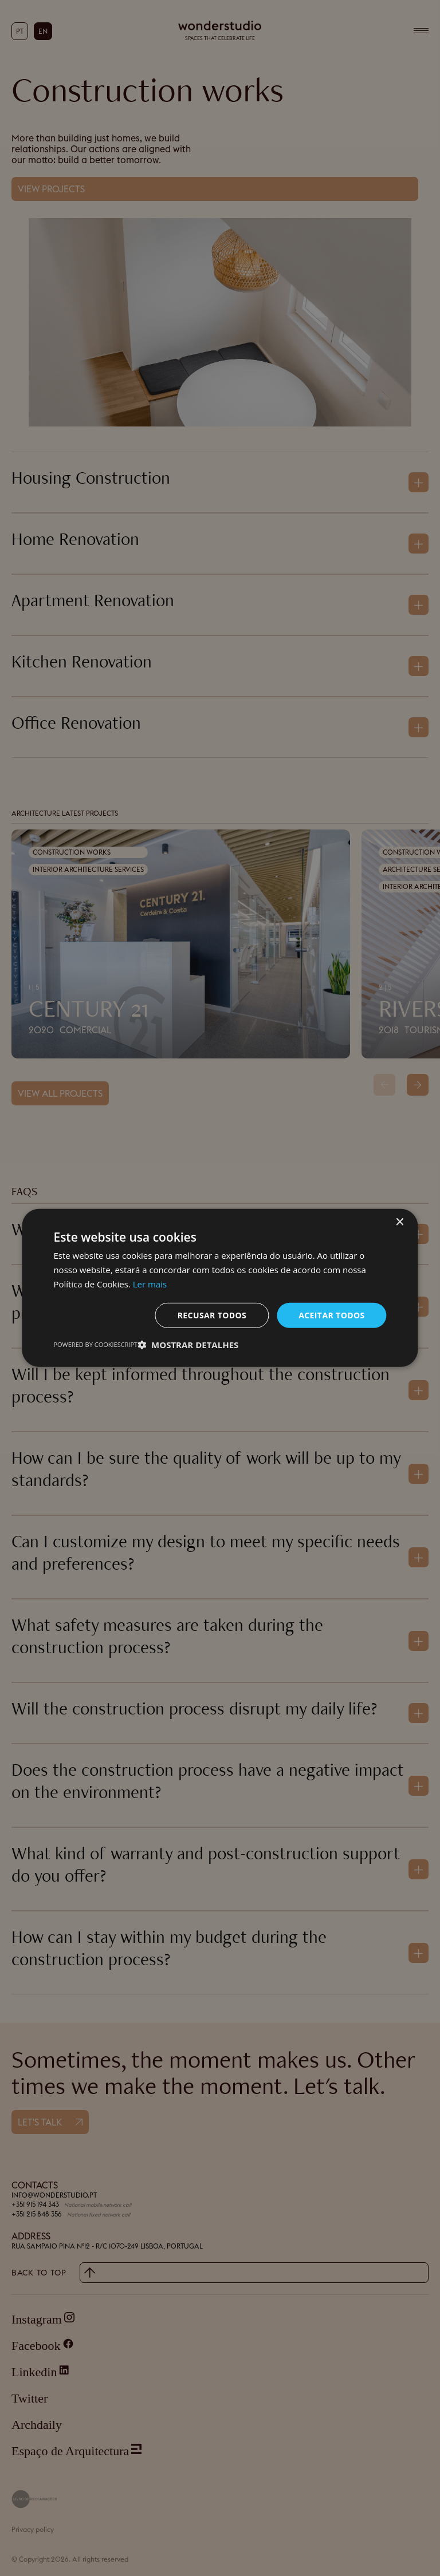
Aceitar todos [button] (331, 1314)
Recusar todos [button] (212, 1314)
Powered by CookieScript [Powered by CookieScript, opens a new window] (95, 1344)
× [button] (399, 1222)
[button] (188, 1345)
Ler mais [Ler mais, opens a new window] (150, 1284)
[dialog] (220, 1288)
